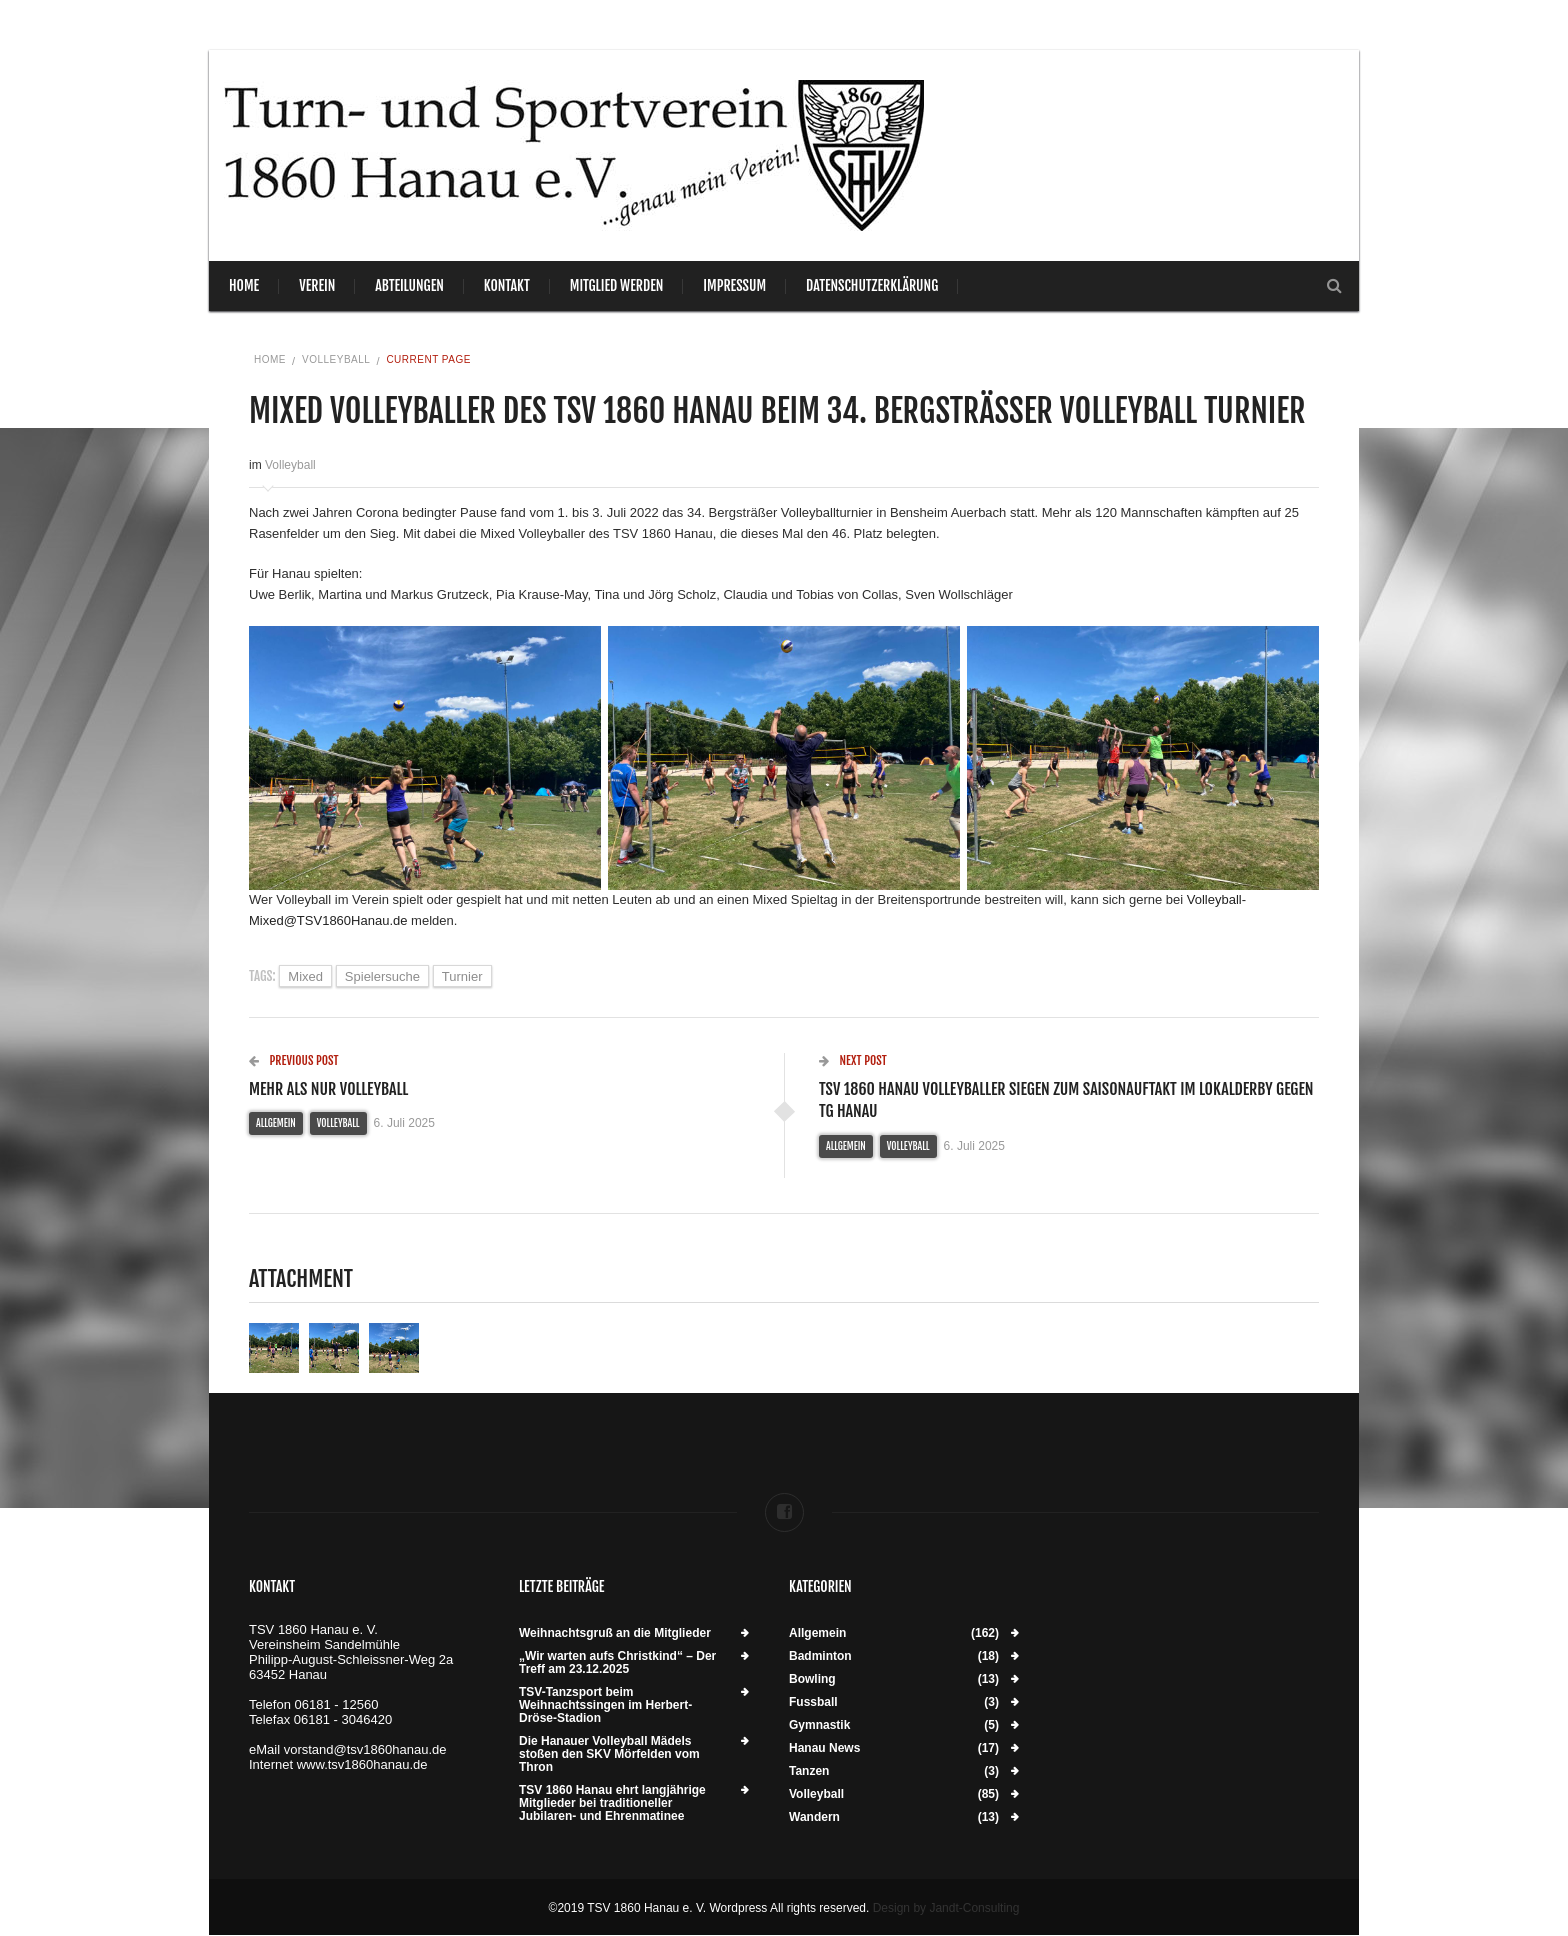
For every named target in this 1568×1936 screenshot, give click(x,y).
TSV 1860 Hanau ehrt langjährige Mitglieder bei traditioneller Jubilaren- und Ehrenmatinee (612, 1803)
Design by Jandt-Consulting (946, 1908)
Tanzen (809, 1771)
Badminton (820, 1656)
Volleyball (336, 359)
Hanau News (824, 1748)
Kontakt (507, 285)
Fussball (813, 1702)
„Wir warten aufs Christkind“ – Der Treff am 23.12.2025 (617, 1663)
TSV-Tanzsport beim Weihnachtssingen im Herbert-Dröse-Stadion (605, 1705)
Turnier (462, 976)
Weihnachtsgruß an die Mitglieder (615, 1633)
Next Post (853, 1060)
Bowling (812, 1679)
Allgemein (276, 1123)
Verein (317, 285)
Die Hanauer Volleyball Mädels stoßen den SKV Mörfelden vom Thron (609, 1754)
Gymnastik (819, 1725)
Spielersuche (382, 976)
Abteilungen (409, 285)
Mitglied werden (617, 285)
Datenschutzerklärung (872, 285)
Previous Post (294, 1060)
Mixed (305, 976)
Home (244, 285)
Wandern (814, 1817)
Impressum (734, 285)
